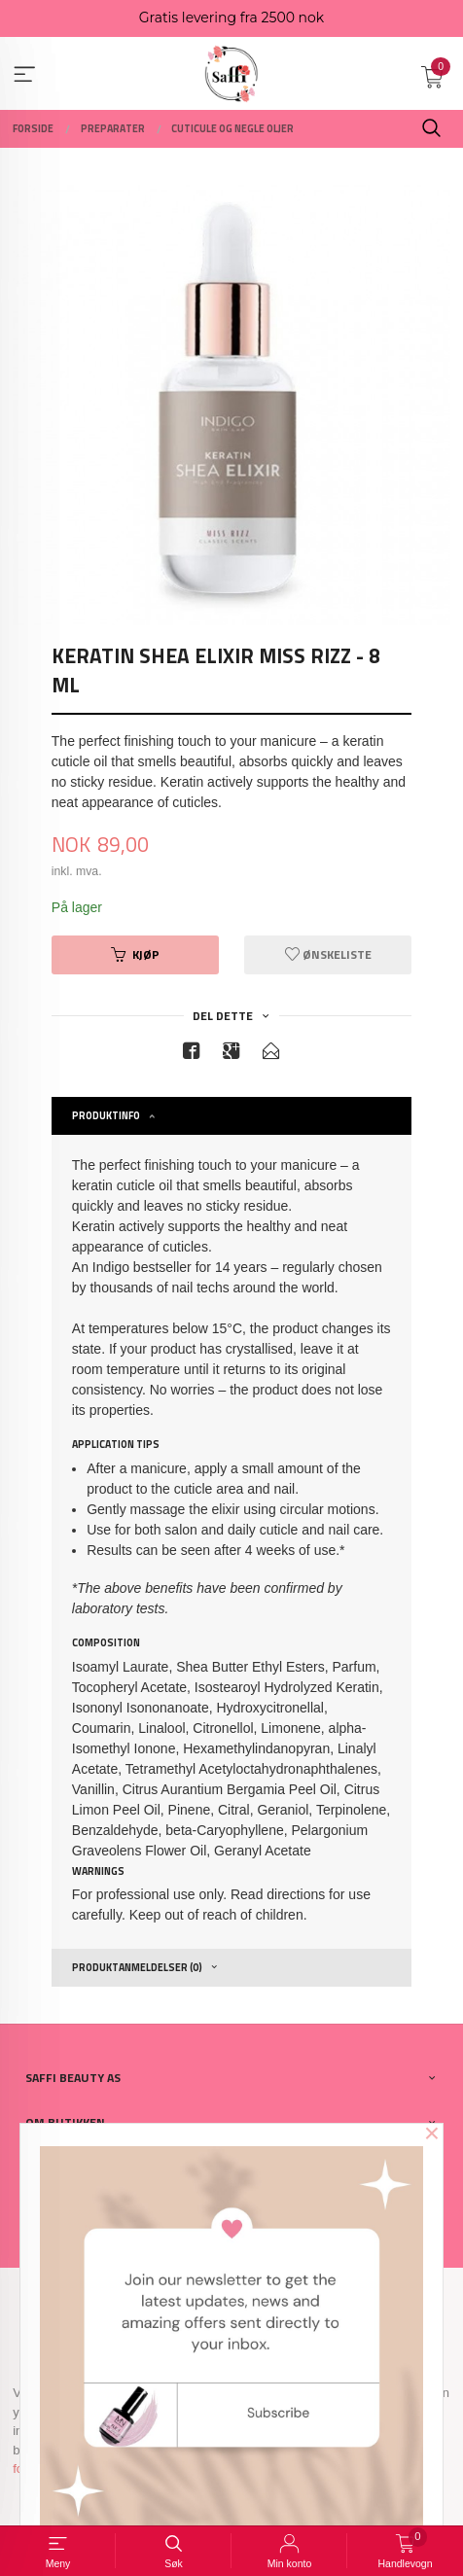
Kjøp (135, 954)
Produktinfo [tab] (106, 1115)
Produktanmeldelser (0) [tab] (137, 1967)
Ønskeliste (328, 954)
